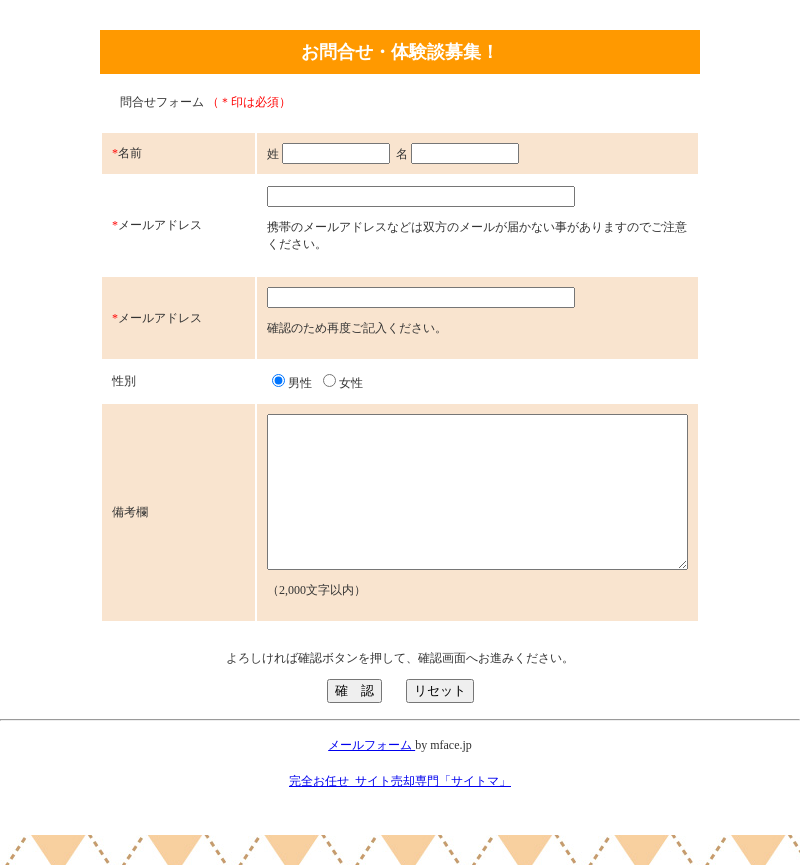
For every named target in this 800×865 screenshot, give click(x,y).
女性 (301, 383)
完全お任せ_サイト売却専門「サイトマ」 (400, 811)
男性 (250, 383)
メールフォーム (371, 775)
